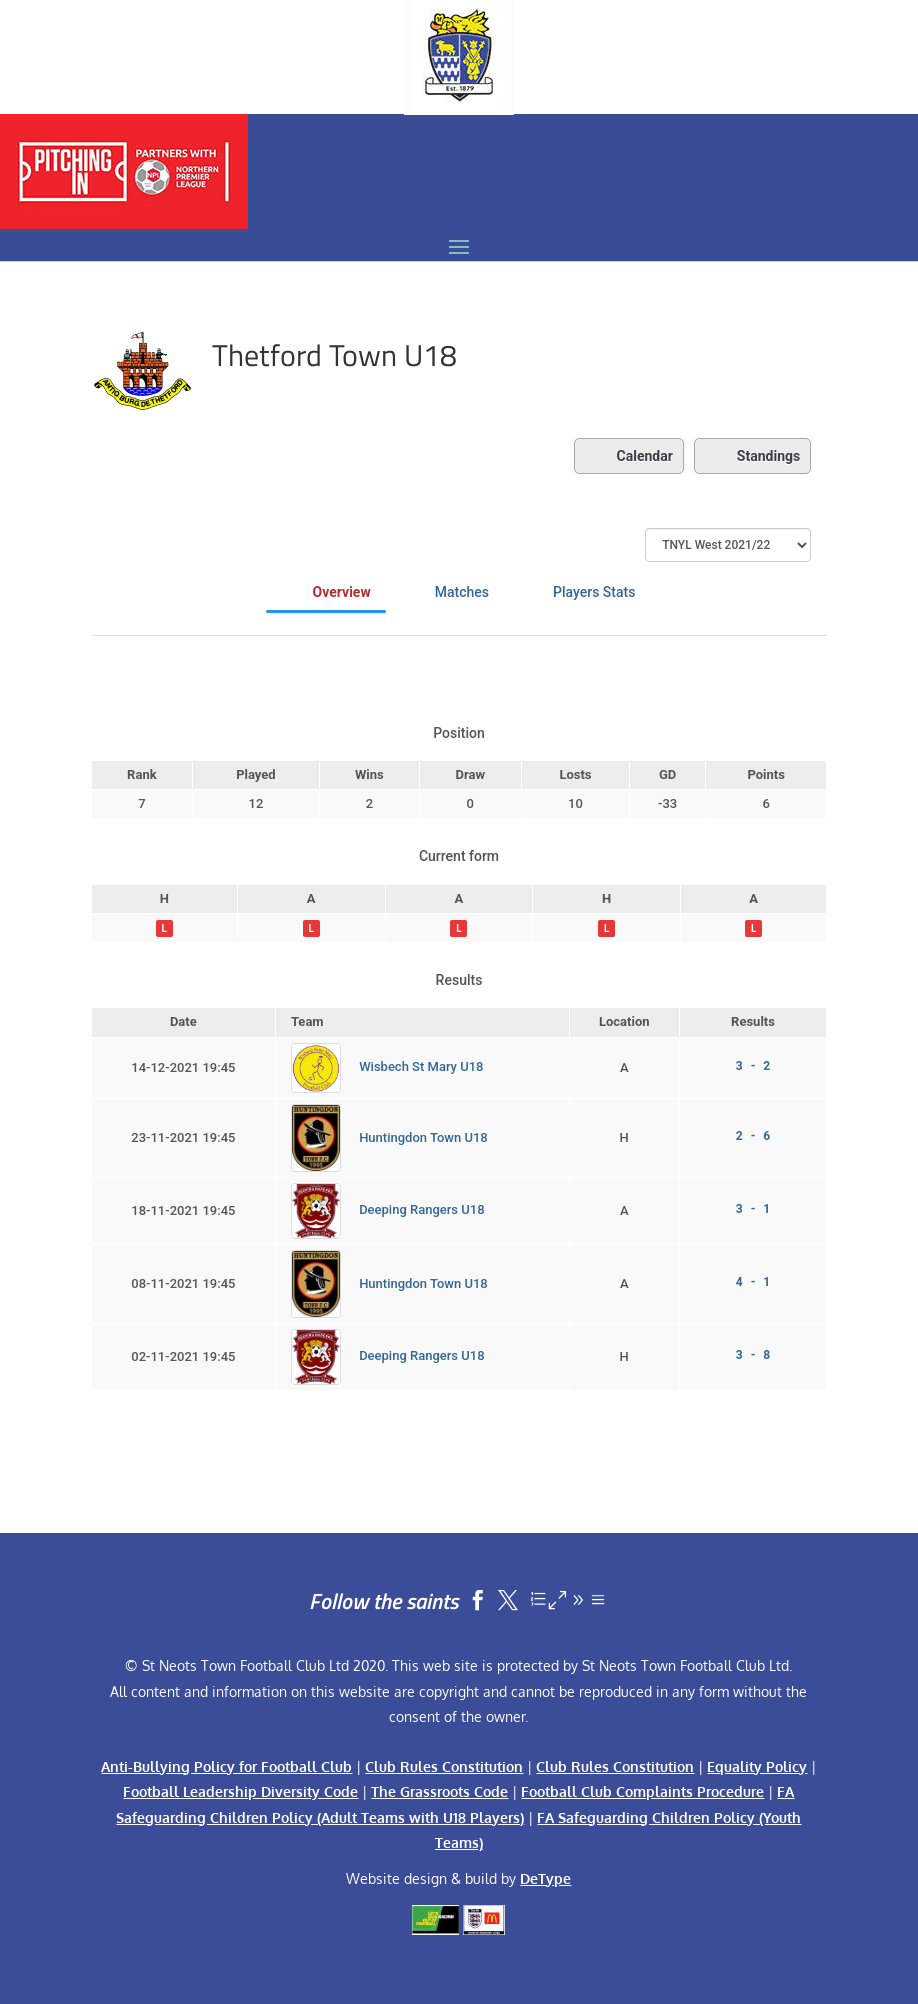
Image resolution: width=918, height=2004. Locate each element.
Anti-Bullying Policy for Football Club (226, 1766)
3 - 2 (753, 1066)
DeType (545, 1878)
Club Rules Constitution (444, 1766)
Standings (752, 456)
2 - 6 (753, 1136)
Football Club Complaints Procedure (642, 1791)
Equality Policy (757, 1766)
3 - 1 (753, 1209)
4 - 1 (753, 1282)
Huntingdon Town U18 (423, 1136)
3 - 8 (753, 1355)
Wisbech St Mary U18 (421, 1066)
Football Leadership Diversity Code (240, 1791)
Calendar (629, 456)
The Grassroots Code (439, 1791)
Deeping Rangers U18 (421, 1209)
